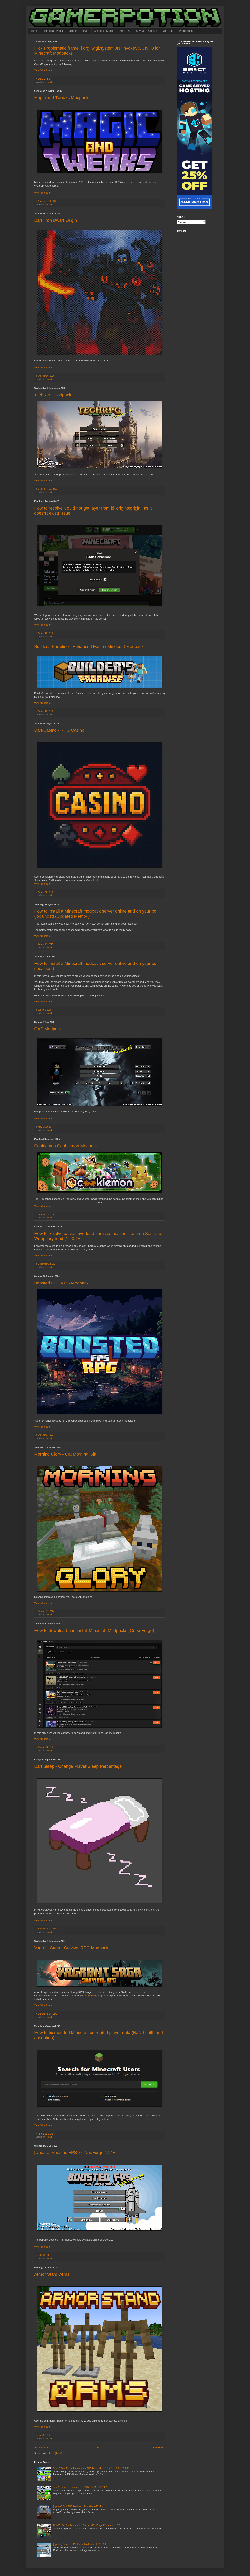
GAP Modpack (48, 1028)
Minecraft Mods (103, 30)
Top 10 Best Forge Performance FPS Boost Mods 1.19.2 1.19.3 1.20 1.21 (91, 2468)
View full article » (43, 70)
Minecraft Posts (53, 30)
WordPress (186, 30)
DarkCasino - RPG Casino (59, 730)
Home (34, 30)
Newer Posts (41, 2447)
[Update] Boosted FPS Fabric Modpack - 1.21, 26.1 (79, 2544)
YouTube (168, 30)
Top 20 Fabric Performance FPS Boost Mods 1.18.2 (80, 2487)
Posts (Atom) (55, 2453)
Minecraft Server (79, 30)
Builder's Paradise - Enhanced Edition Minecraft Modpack (89, 646)
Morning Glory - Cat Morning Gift (65, 1454)
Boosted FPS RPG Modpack (61, 1283)
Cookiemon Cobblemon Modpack (66, 1146)
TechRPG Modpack (52, 395)
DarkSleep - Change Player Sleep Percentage (78, 1766)
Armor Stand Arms (51, 2274)
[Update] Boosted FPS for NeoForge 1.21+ (74, 2152)
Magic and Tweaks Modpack (61, 97)
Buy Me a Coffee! (146, 30)
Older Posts (158, 2447)
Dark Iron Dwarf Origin (55, 220)
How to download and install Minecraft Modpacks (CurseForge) (94, 1630)
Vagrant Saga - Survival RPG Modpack (71, 1947)
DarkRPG (124, 30)
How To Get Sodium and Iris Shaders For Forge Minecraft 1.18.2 (86, 2525)
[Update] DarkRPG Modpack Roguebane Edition (78, 2506)
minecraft (47, 82)
